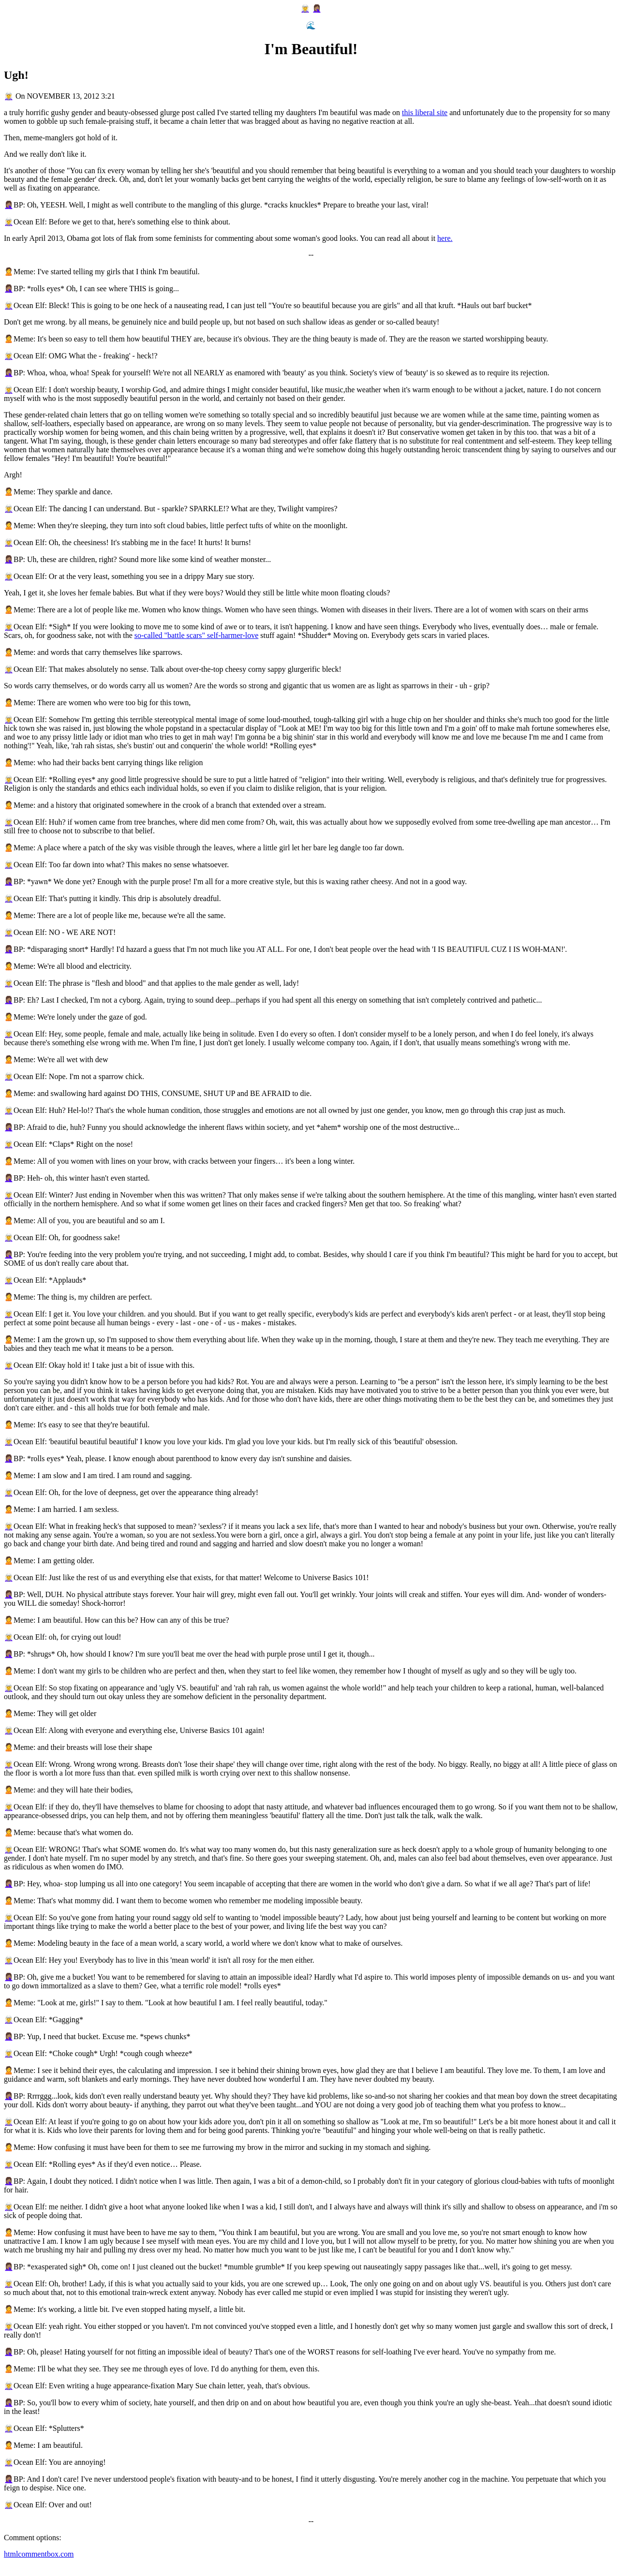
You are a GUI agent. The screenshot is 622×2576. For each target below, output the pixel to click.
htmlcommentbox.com (39, 2554)
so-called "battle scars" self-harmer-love (196, 635)
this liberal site (424, 112)
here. (445, 238)
